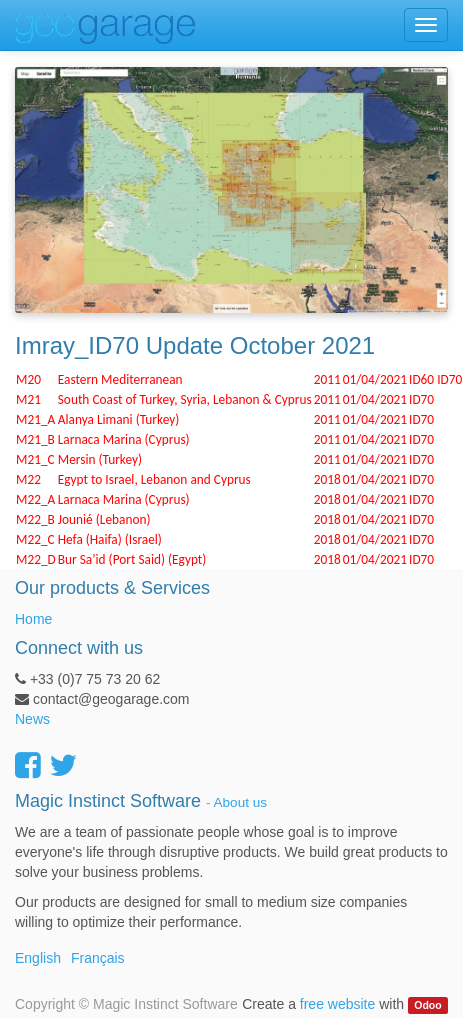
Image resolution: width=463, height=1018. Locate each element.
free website (337, 1004)
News (32, 719)
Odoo (427, 1005)
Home (33, 619)
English (38, 958)
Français (98, 958)
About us (240, 802)
